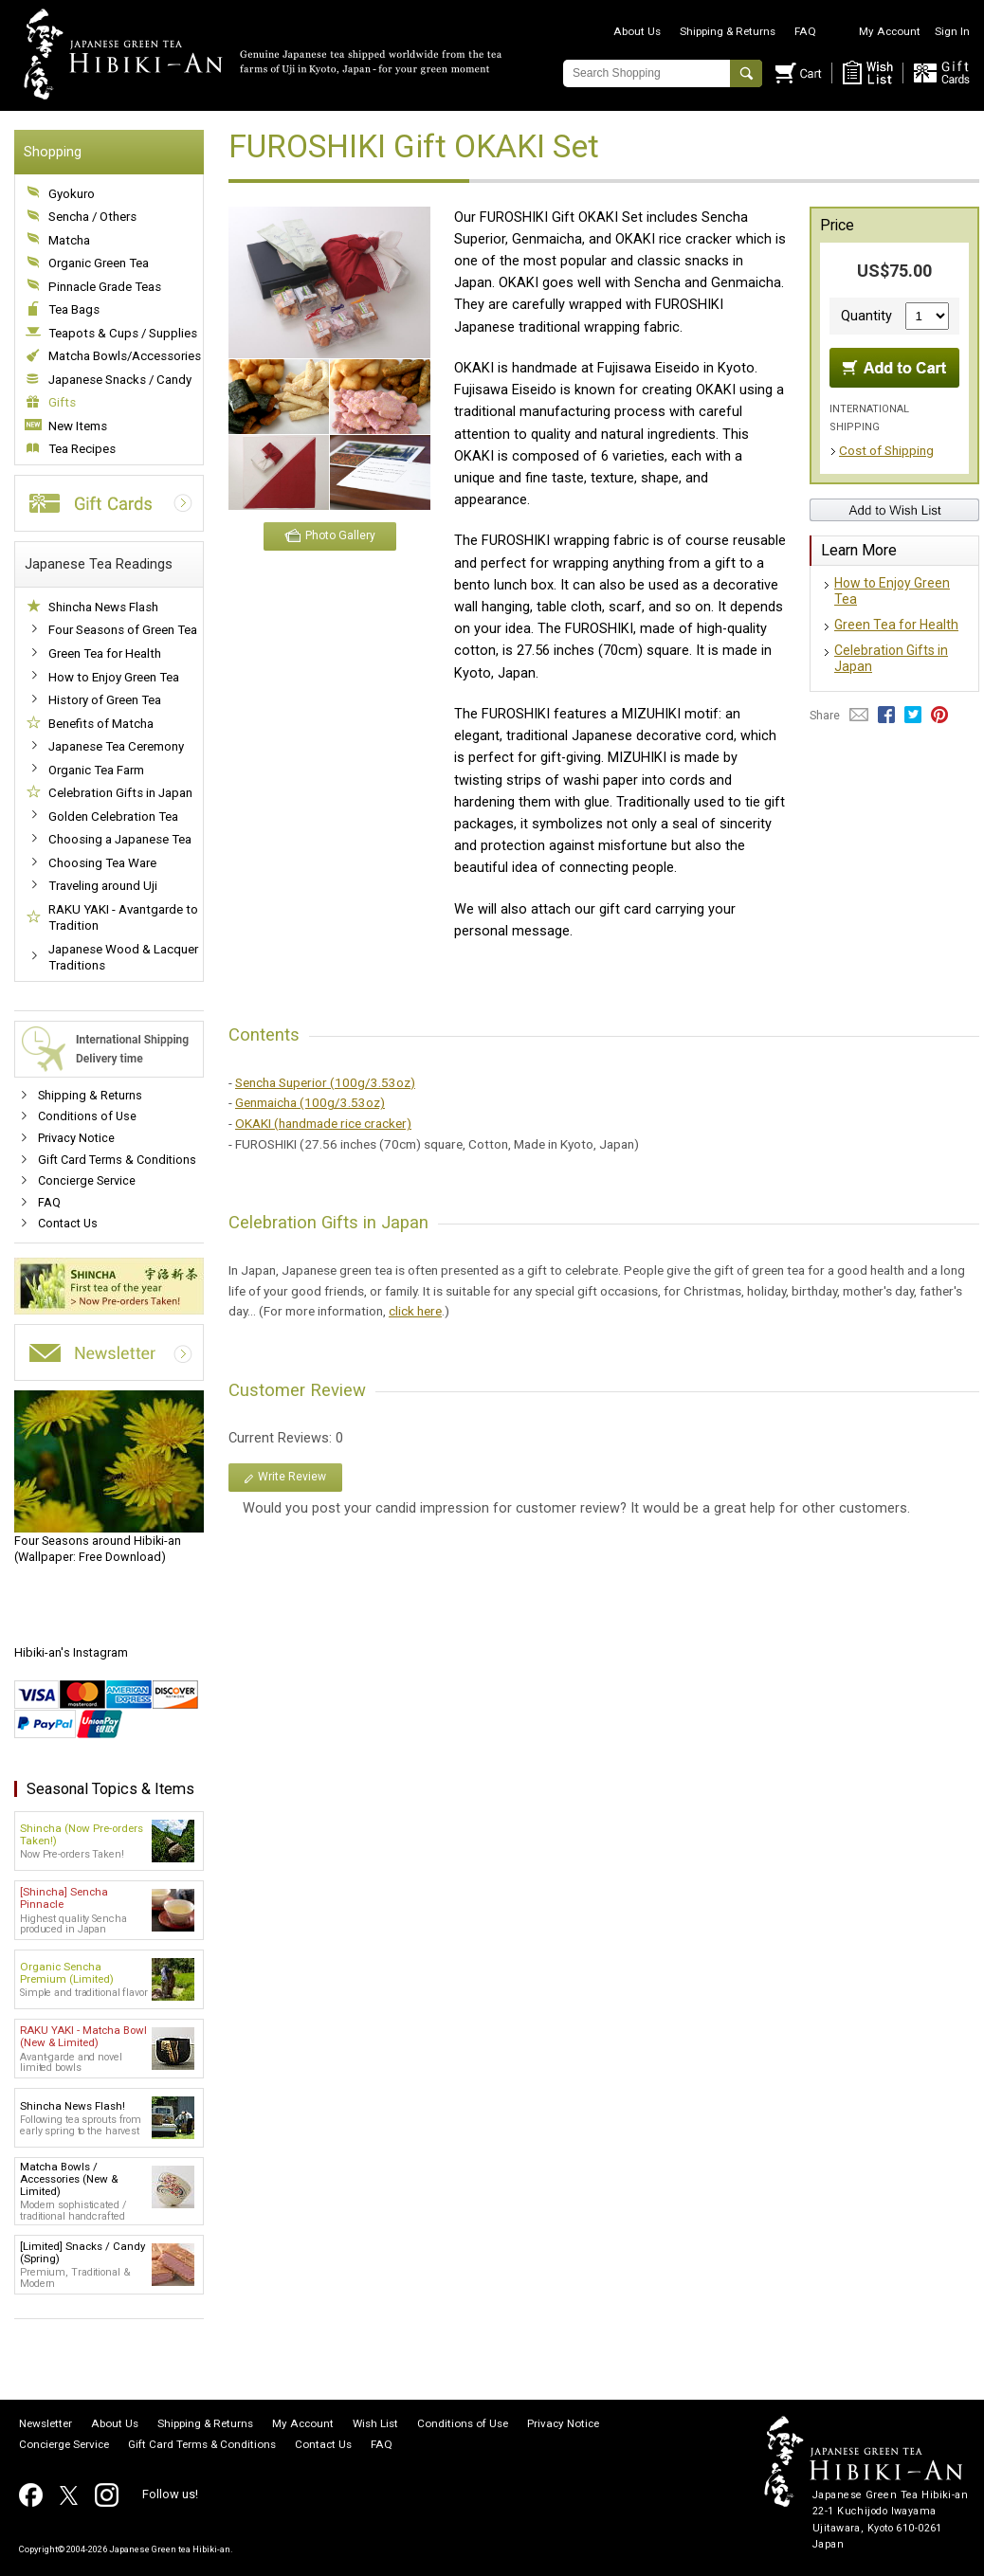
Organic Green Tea (98, 263)
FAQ (805, 31)
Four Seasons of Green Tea (122, 630)
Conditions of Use (87, 1116)
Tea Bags (74, 309)
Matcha (69, 240)
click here (415, 1310)
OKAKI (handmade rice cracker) (323, 1123)
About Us (637, 31)
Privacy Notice (76, 1138)
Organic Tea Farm (96, 770)
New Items (77, 426)
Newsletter (45, 2424)
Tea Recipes (82, 449)
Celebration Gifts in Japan (120, 793)
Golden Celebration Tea (113, 816)
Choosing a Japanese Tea (119, 839)
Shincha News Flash (103, 607)
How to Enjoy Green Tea (113, 677)
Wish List (375, 2424)
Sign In (952, 31)
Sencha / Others (92, 216)
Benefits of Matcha (101, 724)
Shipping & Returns (727, 31)
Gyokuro (71, 194)
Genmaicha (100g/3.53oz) (310, 1102)
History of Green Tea (104, 700)
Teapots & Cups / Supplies (122, 333)
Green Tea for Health (104, 653)
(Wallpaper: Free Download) (109, 1477)
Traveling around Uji (102, 886)
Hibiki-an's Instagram (71, 1652)
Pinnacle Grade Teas (104, 287)
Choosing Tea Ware (102, 863)
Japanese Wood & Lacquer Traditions (123, 957)
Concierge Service (87, 1180)
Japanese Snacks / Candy (119, 379)
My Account (889, 31)
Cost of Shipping (886, 450)
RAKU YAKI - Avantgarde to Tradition (123, 918)
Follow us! (170, 2494)
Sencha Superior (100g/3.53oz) (325, 1082)
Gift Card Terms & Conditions (117, 1159)
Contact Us (68, 1223)
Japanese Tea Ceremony (116, 746)
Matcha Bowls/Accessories (124, 356)
